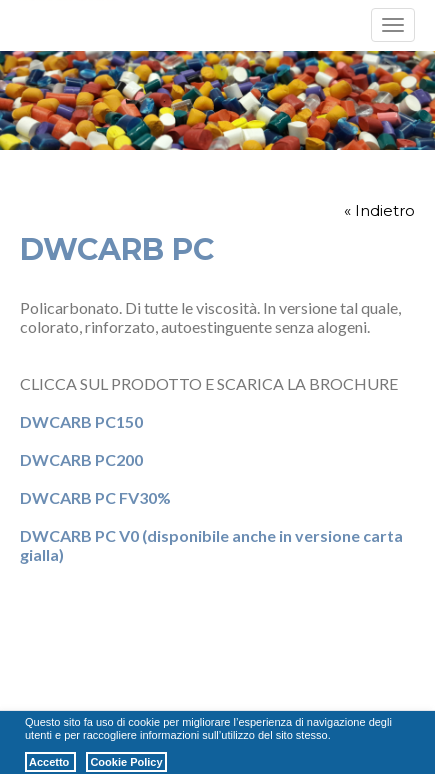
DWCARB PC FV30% (95, 497)
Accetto (50, 762)
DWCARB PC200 (81, 459)
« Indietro (379, 210)
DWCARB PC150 (81, 421)
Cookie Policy (126, 762)
